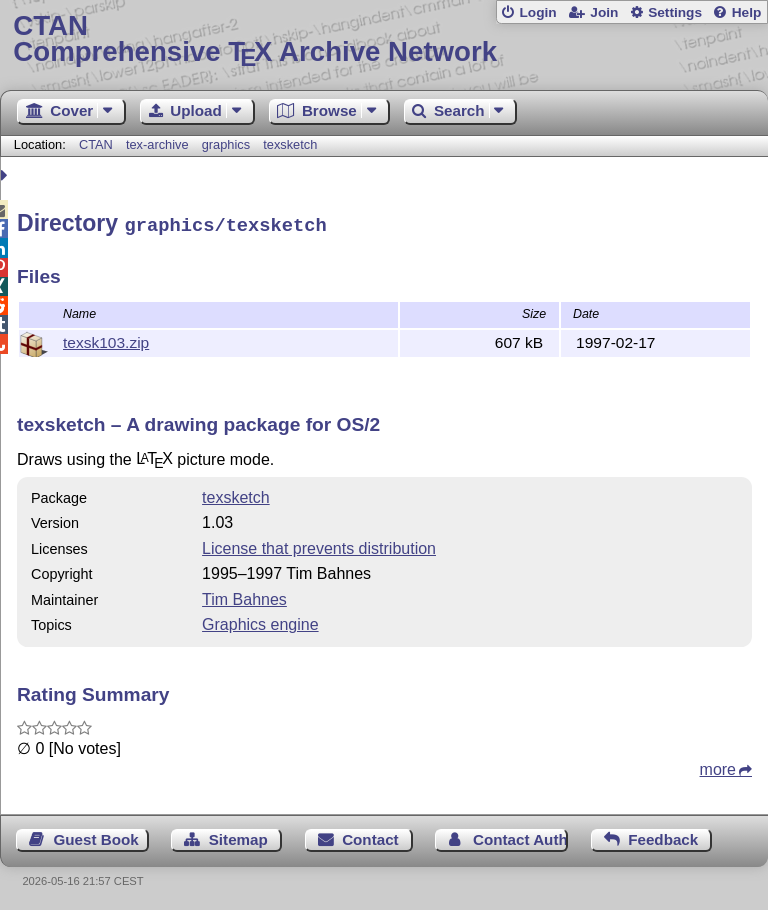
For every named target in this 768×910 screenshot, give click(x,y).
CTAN (96, 144)
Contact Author (520, 836)
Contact (370, 836)
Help (747, 12)
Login (537, 12)
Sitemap (238, 836)
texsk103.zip (106, 339)
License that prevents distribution (319, 545)
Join (604, 12)
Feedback (663, 836)
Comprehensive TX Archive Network (383, 39)
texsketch (290, 144)
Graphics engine (260, 621)
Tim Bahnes (244, 596)
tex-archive (157, 144)
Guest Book (96, 836)
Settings (675, 12)
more (718, 766)
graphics (226, 144)
